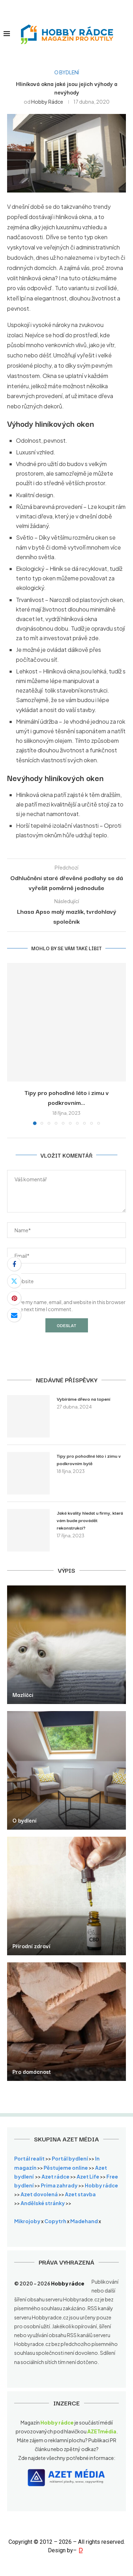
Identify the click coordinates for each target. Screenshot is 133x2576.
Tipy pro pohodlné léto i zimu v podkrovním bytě (89, 1459)
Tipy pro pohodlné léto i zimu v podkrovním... (66, 1097)
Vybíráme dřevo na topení (83, 1398)
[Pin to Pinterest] (14, 1298)
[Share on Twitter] (14, 1281)
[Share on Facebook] (14, 1264)
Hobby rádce (47, 101)
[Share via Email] (14, 1315)
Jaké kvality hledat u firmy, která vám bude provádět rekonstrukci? (90, 1520)
